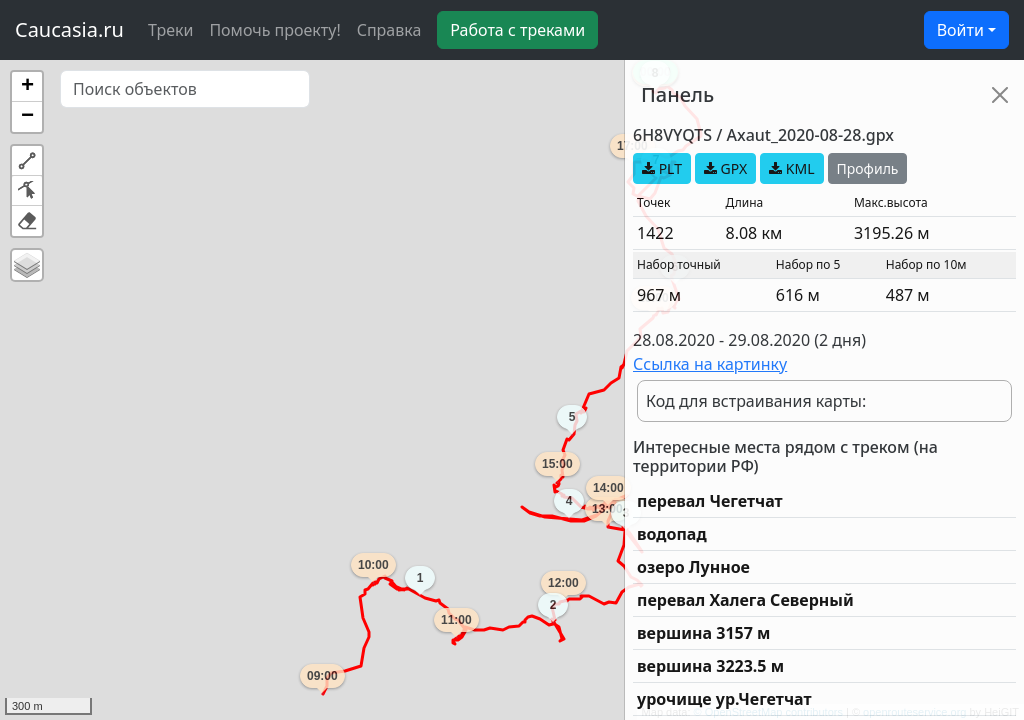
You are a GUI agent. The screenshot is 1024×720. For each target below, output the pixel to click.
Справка (389, 30)
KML (791, 168)
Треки (170, 30)
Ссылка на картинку (710, 364)
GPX (725, 168)
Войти (960, 30)
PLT (662, 168)
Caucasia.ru (69, 29)
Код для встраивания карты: (756, 401)
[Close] (1000, 95)
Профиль (868, 168)
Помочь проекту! (274, 30)
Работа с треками (517, 30)
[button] (27, 87)
